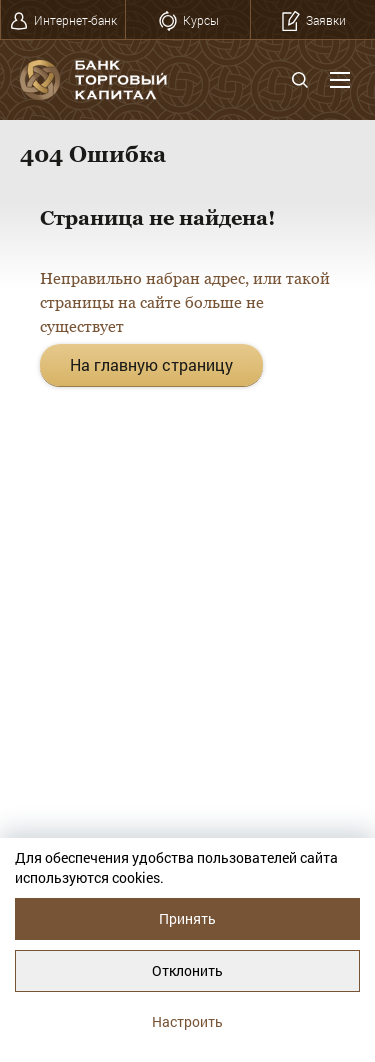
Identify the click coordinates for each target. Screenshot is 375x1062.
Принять (187, 918)
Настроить (187, 1021)
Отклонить (187, 970)
